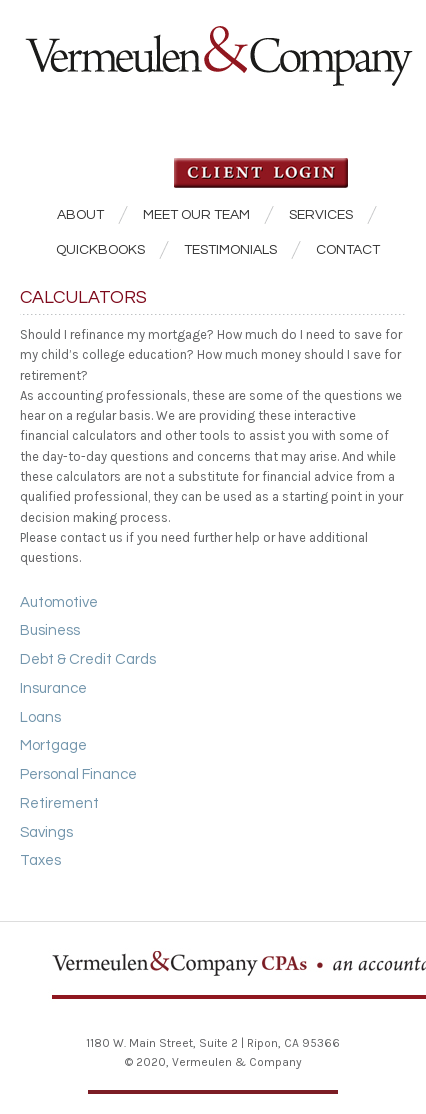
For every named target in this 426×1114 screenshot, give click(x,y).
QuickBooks (100, 250)
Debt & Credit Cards (88, 659)
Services (321, 215)
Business (50, 630)
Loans (40, 717)
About (80, 215)
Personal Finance (78, 774)
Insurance (53, 688)
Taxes (40, 860)
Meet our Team (196, 215)
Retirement (59, 803)
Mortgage (53, 745)
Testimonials (230, 250)
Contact (348, 250)
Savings (46, 832)
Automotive (59, 602)
